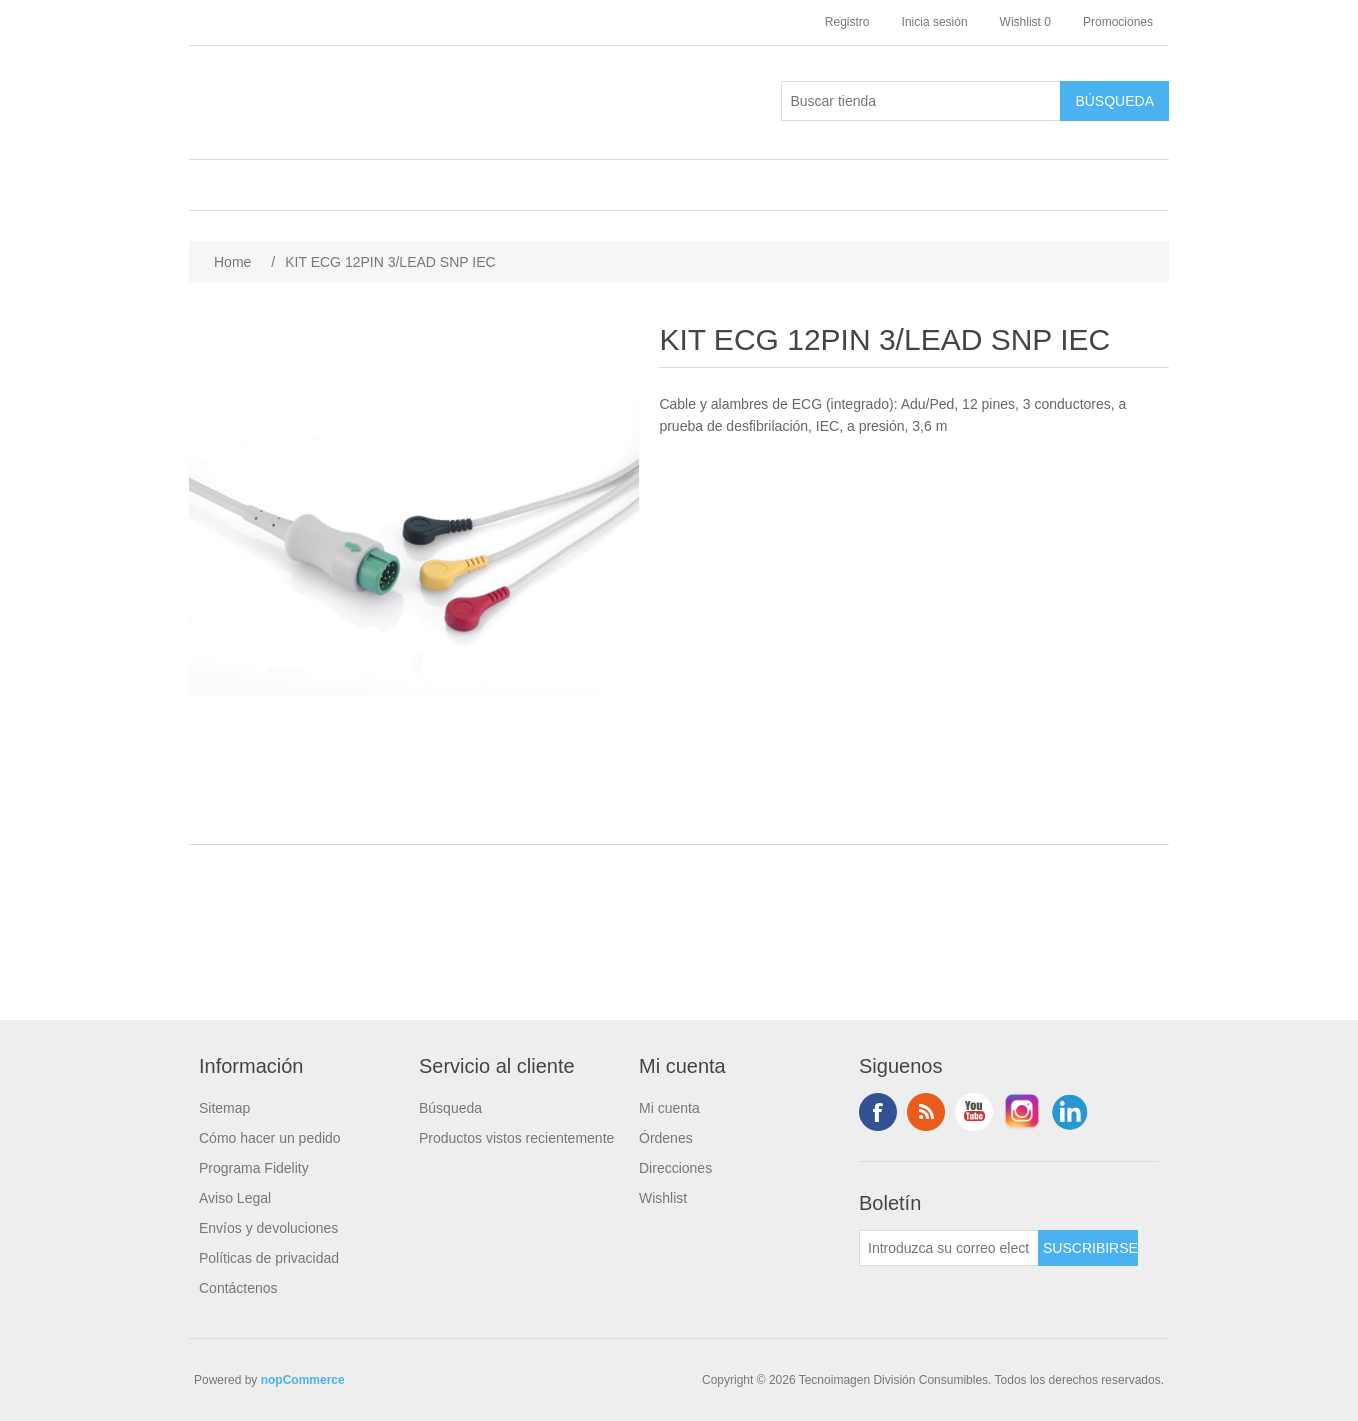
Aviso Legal (235, 1198)
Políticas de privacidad (269, 1258)
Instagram (1022, 1112)
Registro (847, 22)
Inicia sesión (935, 22)
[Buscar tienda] (921, 101)
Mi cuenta (669, 1108)
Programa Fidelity (254, 1168)
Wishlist (663, 1198)
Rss (926, 1112)
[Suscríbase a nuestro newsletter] (949, 1248)
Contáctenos (238, 1288)
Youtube (974, 1112)
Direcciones (675, 1168)
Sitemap (224, 1108)
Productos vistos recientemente (516, 1138)
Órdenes (666, 1138)
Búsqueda (450, 1108)
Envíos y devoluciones (268, 1228)
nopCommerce (303, 1380)
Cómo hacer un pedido (270, 1138)
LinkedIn (1070, 1112)
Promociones (1118, 22)
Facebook (878, 1112)
